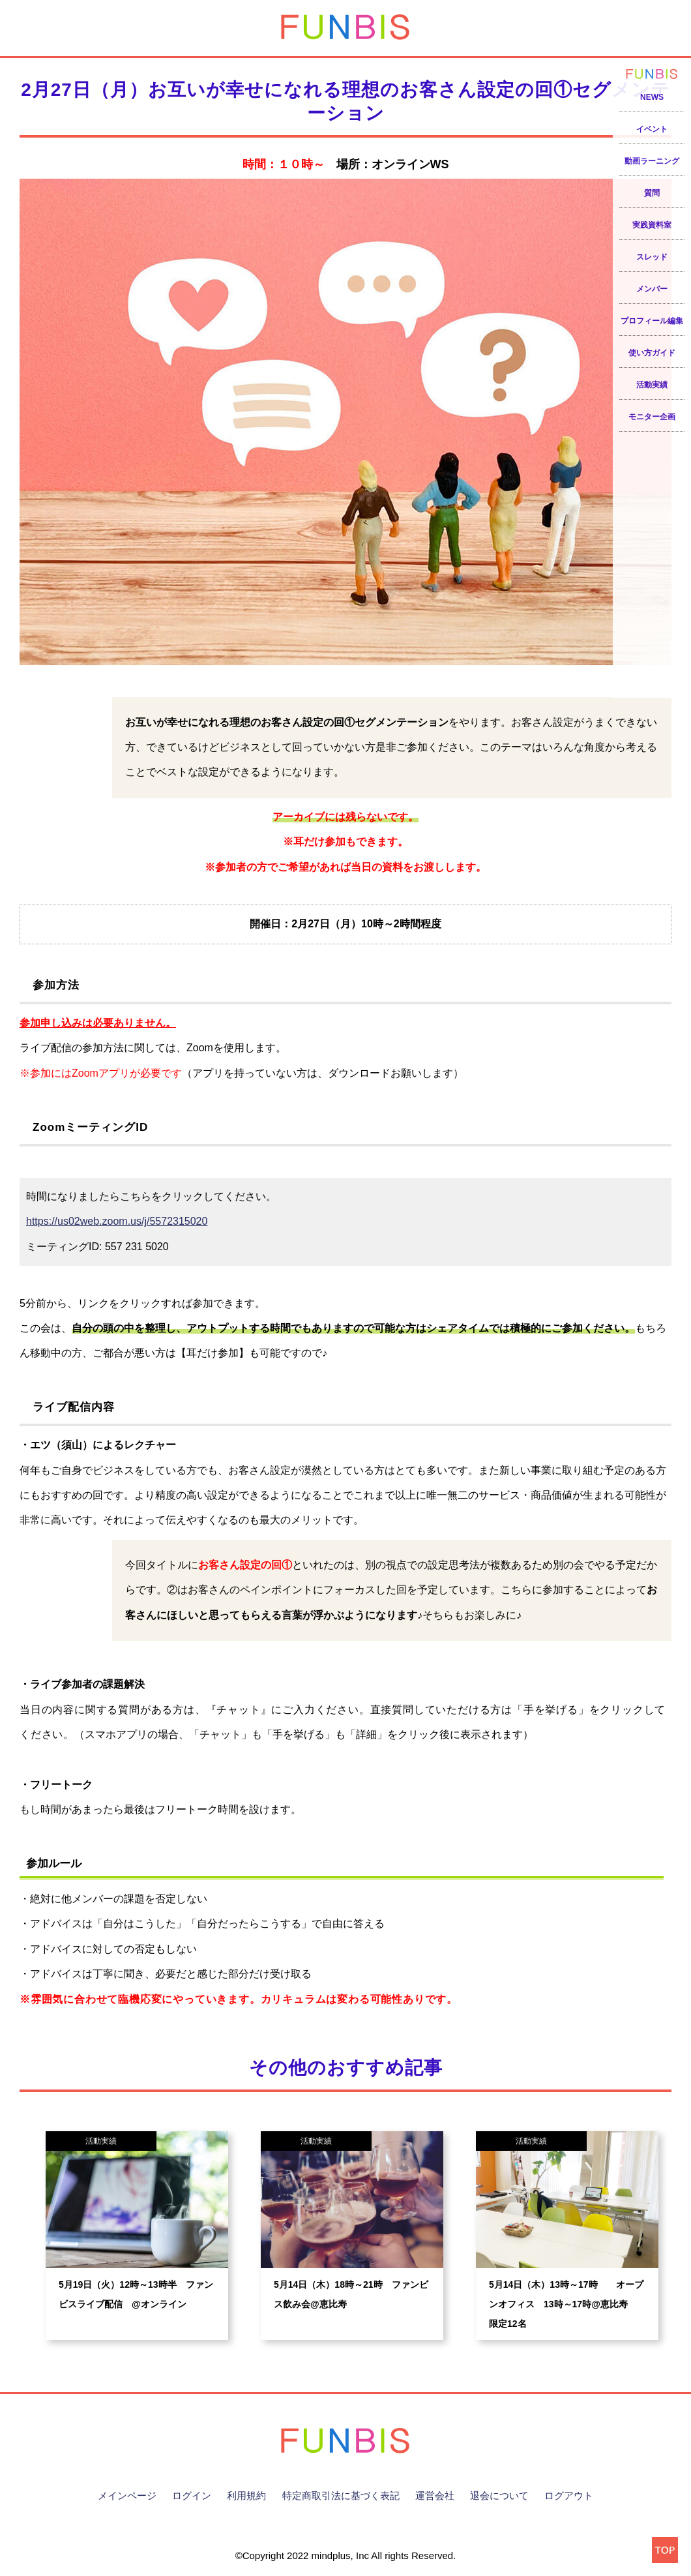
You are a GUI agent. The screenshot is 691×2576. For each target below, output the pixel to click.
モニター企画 (651, 416)
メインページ (127, 2495)
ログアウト (568, 2495)
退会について (499, 2495)
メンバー (652, 288)
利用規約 (246, 2495)
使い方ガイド (651, 352)
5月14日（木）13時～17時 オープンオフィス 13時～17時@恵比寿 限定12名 (566, 2304)
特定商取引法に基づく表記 (341, 2495)
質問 (652, 193)
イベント (652, 129)
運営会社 (434, 2495)
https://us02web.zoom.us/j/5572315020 (116, 1221)
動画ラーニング (652, 161)
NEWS (652, 97)
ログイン (191, 2495)
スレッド (652, 257)
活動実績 (652, 384)
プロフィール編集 (652, 320)
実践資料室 (651, 225)
